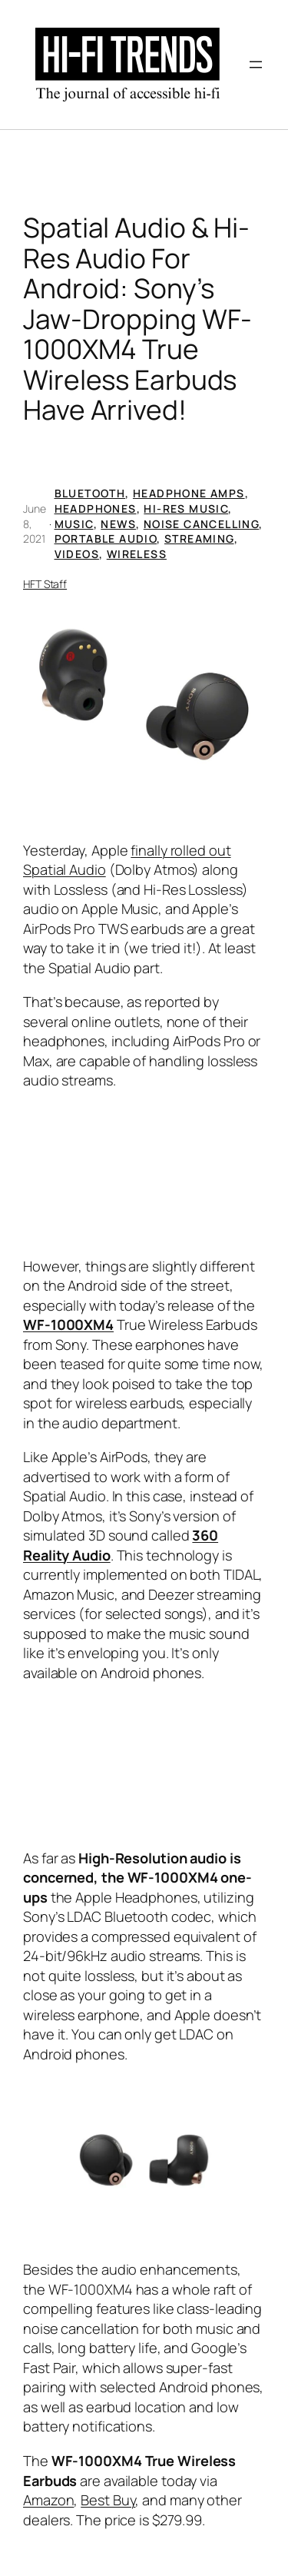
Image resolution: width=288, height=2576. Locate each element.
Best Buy (108, 2500)
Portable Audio (106, 538)
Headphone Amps (189, 493)
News (118, 524)
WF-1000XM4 (68, 1324)
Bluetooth (90, 493)
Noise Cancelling (201, 524)
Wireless (137, 554)
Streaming (199, 538)
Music (74, 524)
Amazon (48, 2500)
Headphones (96, 508)
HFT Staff (45, 584)
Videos (77, 554)
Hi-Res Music (186, 508)
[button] (144, 694)
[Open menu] (256, 64)
